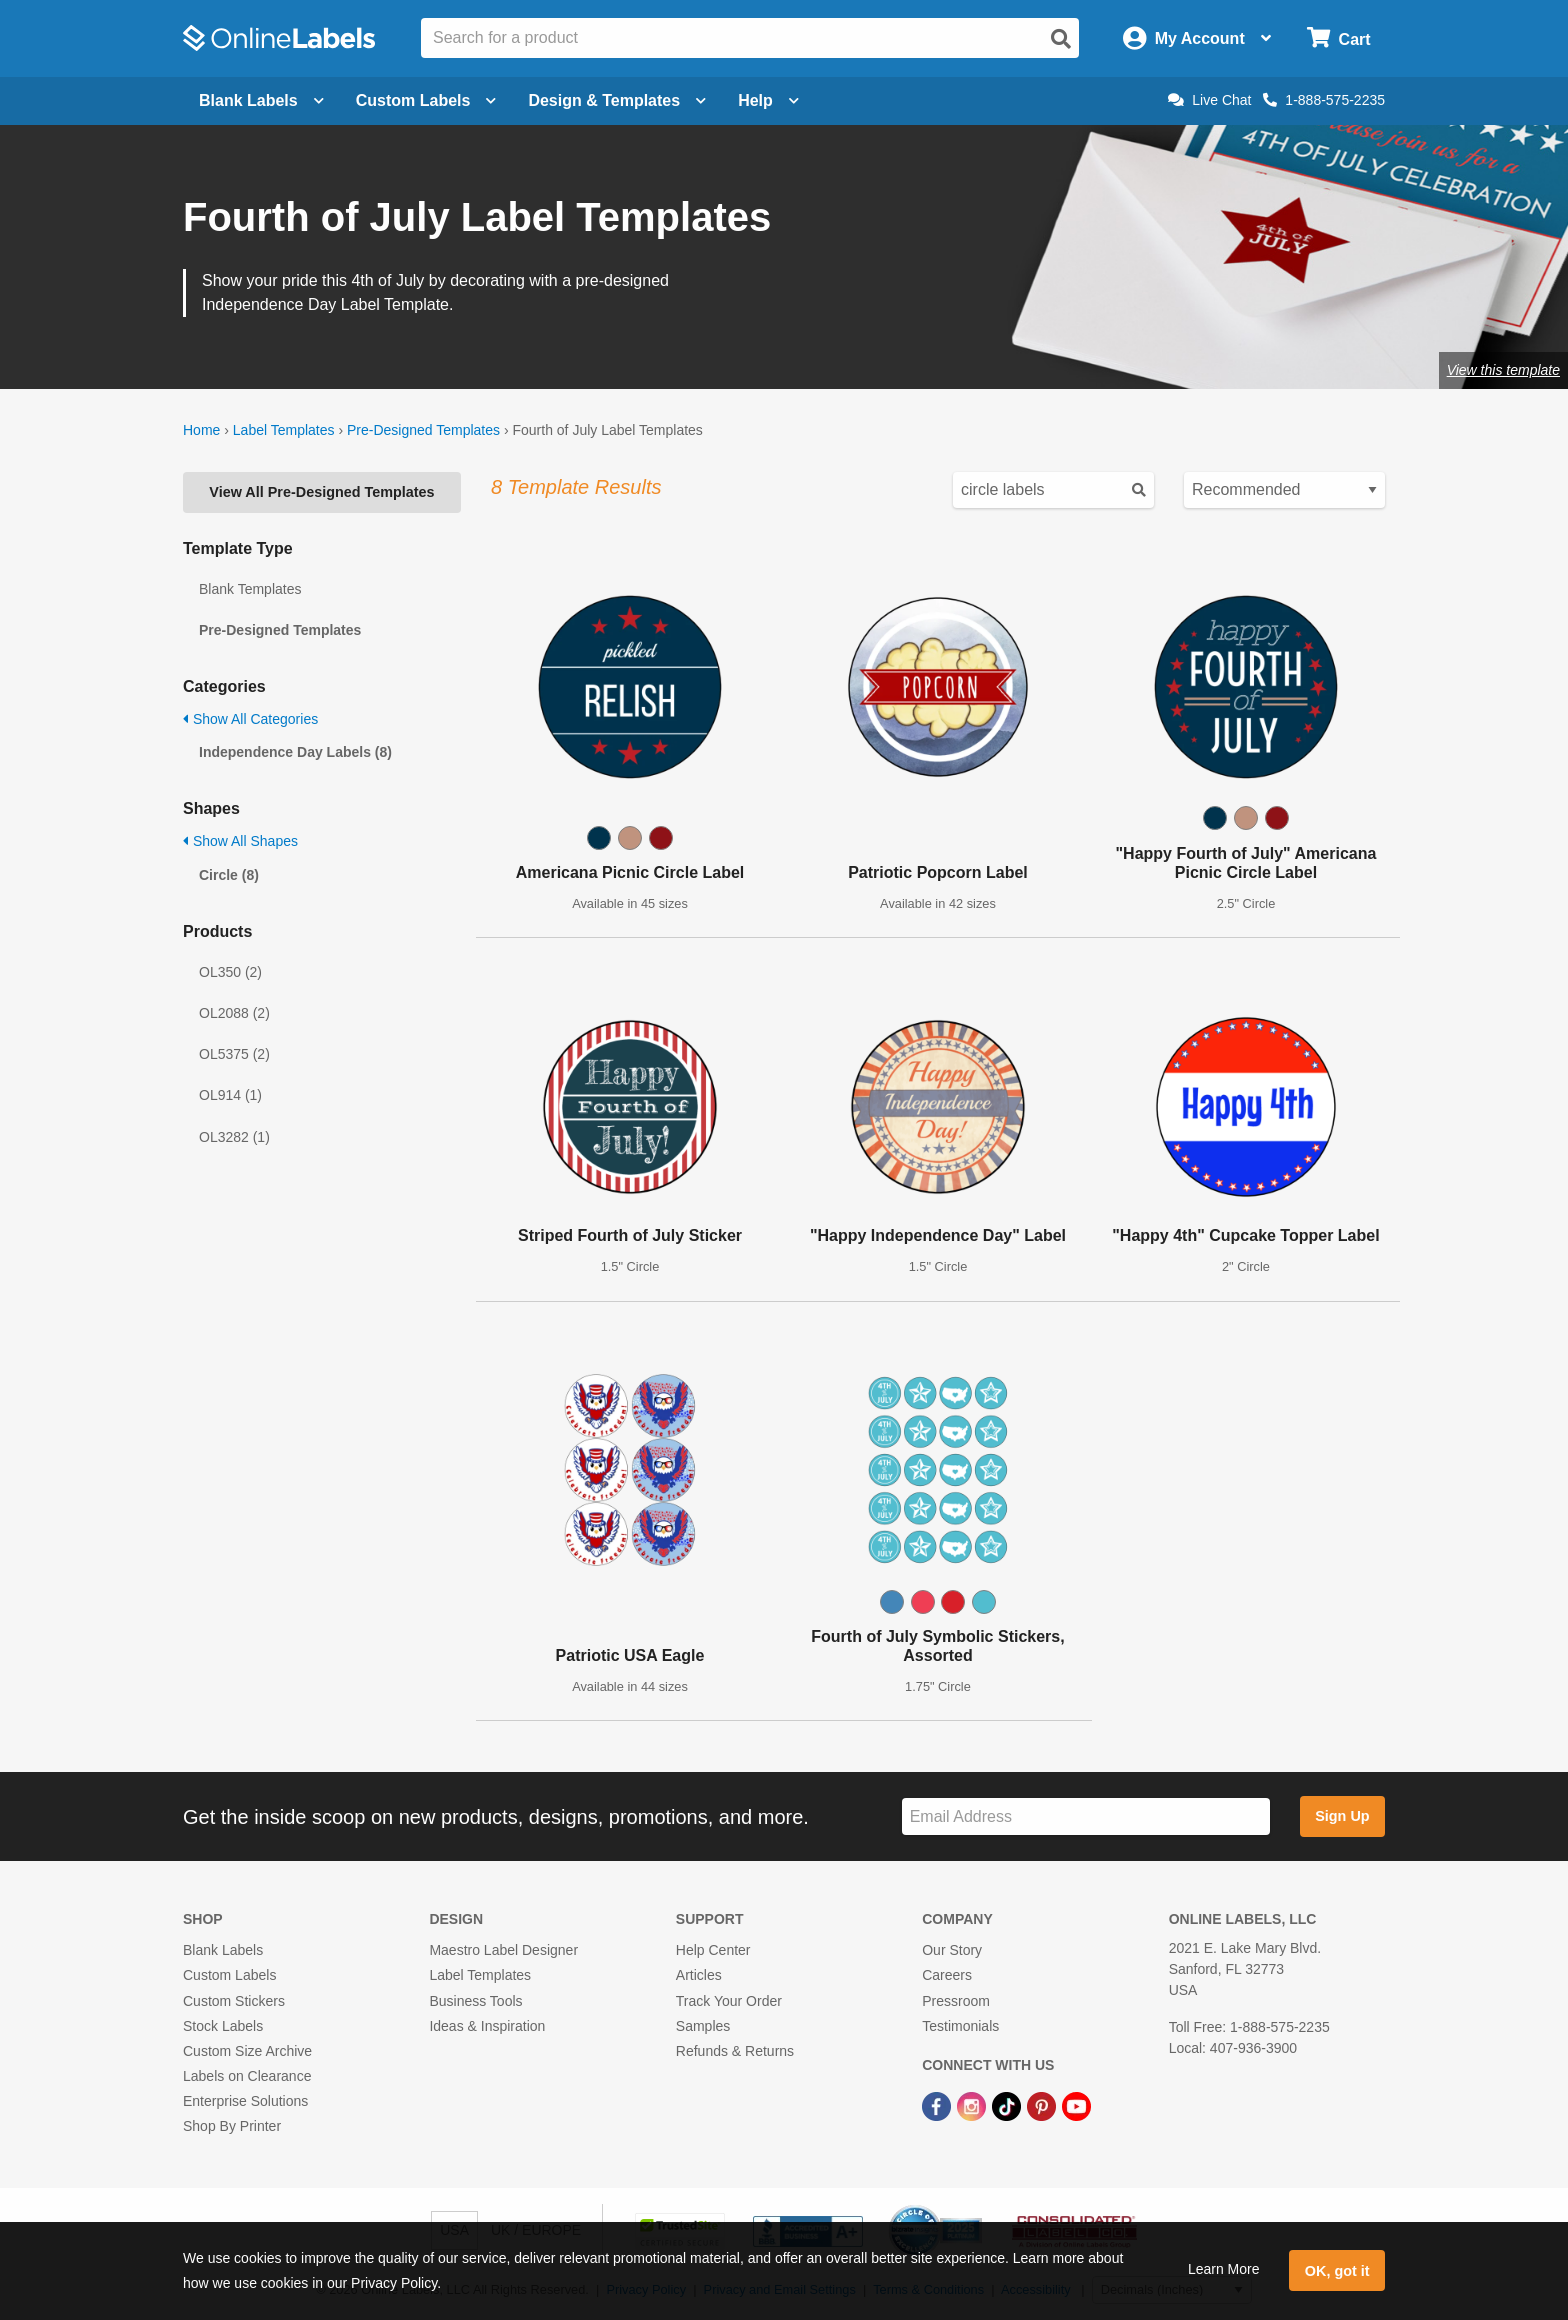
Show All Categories (250, 719)
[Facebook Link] (938, 2105)
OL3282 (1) (234, 1137)
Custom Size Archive (247, 2051)
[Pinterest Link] (1043, 2105)
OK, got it (1337, 2271)
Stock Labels (223, 2026)
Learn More (1224, 2269)
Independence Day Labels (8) (295, 752)
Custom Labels (229, 1975)
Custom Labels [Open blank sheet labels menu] (426, 100)
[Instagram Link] (973, 2105)
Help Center (713, 1950)
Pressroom (956, 2001)
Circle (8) (229, 875)
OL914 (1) (230, 1095)
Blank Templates (250, 589)
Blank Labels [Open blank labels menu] (261, 100)
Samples (703, 2026)
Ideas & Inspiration (487, 2026)
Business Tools (475, 2001)
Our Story (952, 1950)
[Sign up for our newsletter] (1086, 1816)
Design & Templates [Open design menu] (617, 100)
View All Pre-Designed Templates (321, 492)
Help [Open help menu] (768, 100)
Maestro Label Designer (503, 1950)
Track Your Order (729, 2001)
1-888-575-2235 (1324, 100)
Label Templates (284, 430)
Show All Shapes (240, 841)
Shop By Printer (232, 2126)
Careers (947, 1975)
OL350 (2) (230, 972)
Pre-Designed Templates (423, 430)
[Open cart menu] (1338, 38)
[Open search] (1061, 39)
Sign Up (1342, 1816)
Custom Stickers (234, 2001)
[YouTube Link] (1076, 2105)
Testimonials (960, 2026)
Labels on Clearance (247, 2076)
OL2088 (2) (234, 1013)
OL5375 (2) (234, 1054)
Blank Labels (223, 1950)
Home (201, 430)
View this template (1503, 370)
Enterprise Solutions (245, 2101)
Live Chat (1209, 100)
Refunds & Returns (735, 2051)
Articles (699, 1975)
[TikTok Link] (1008, 2105)
